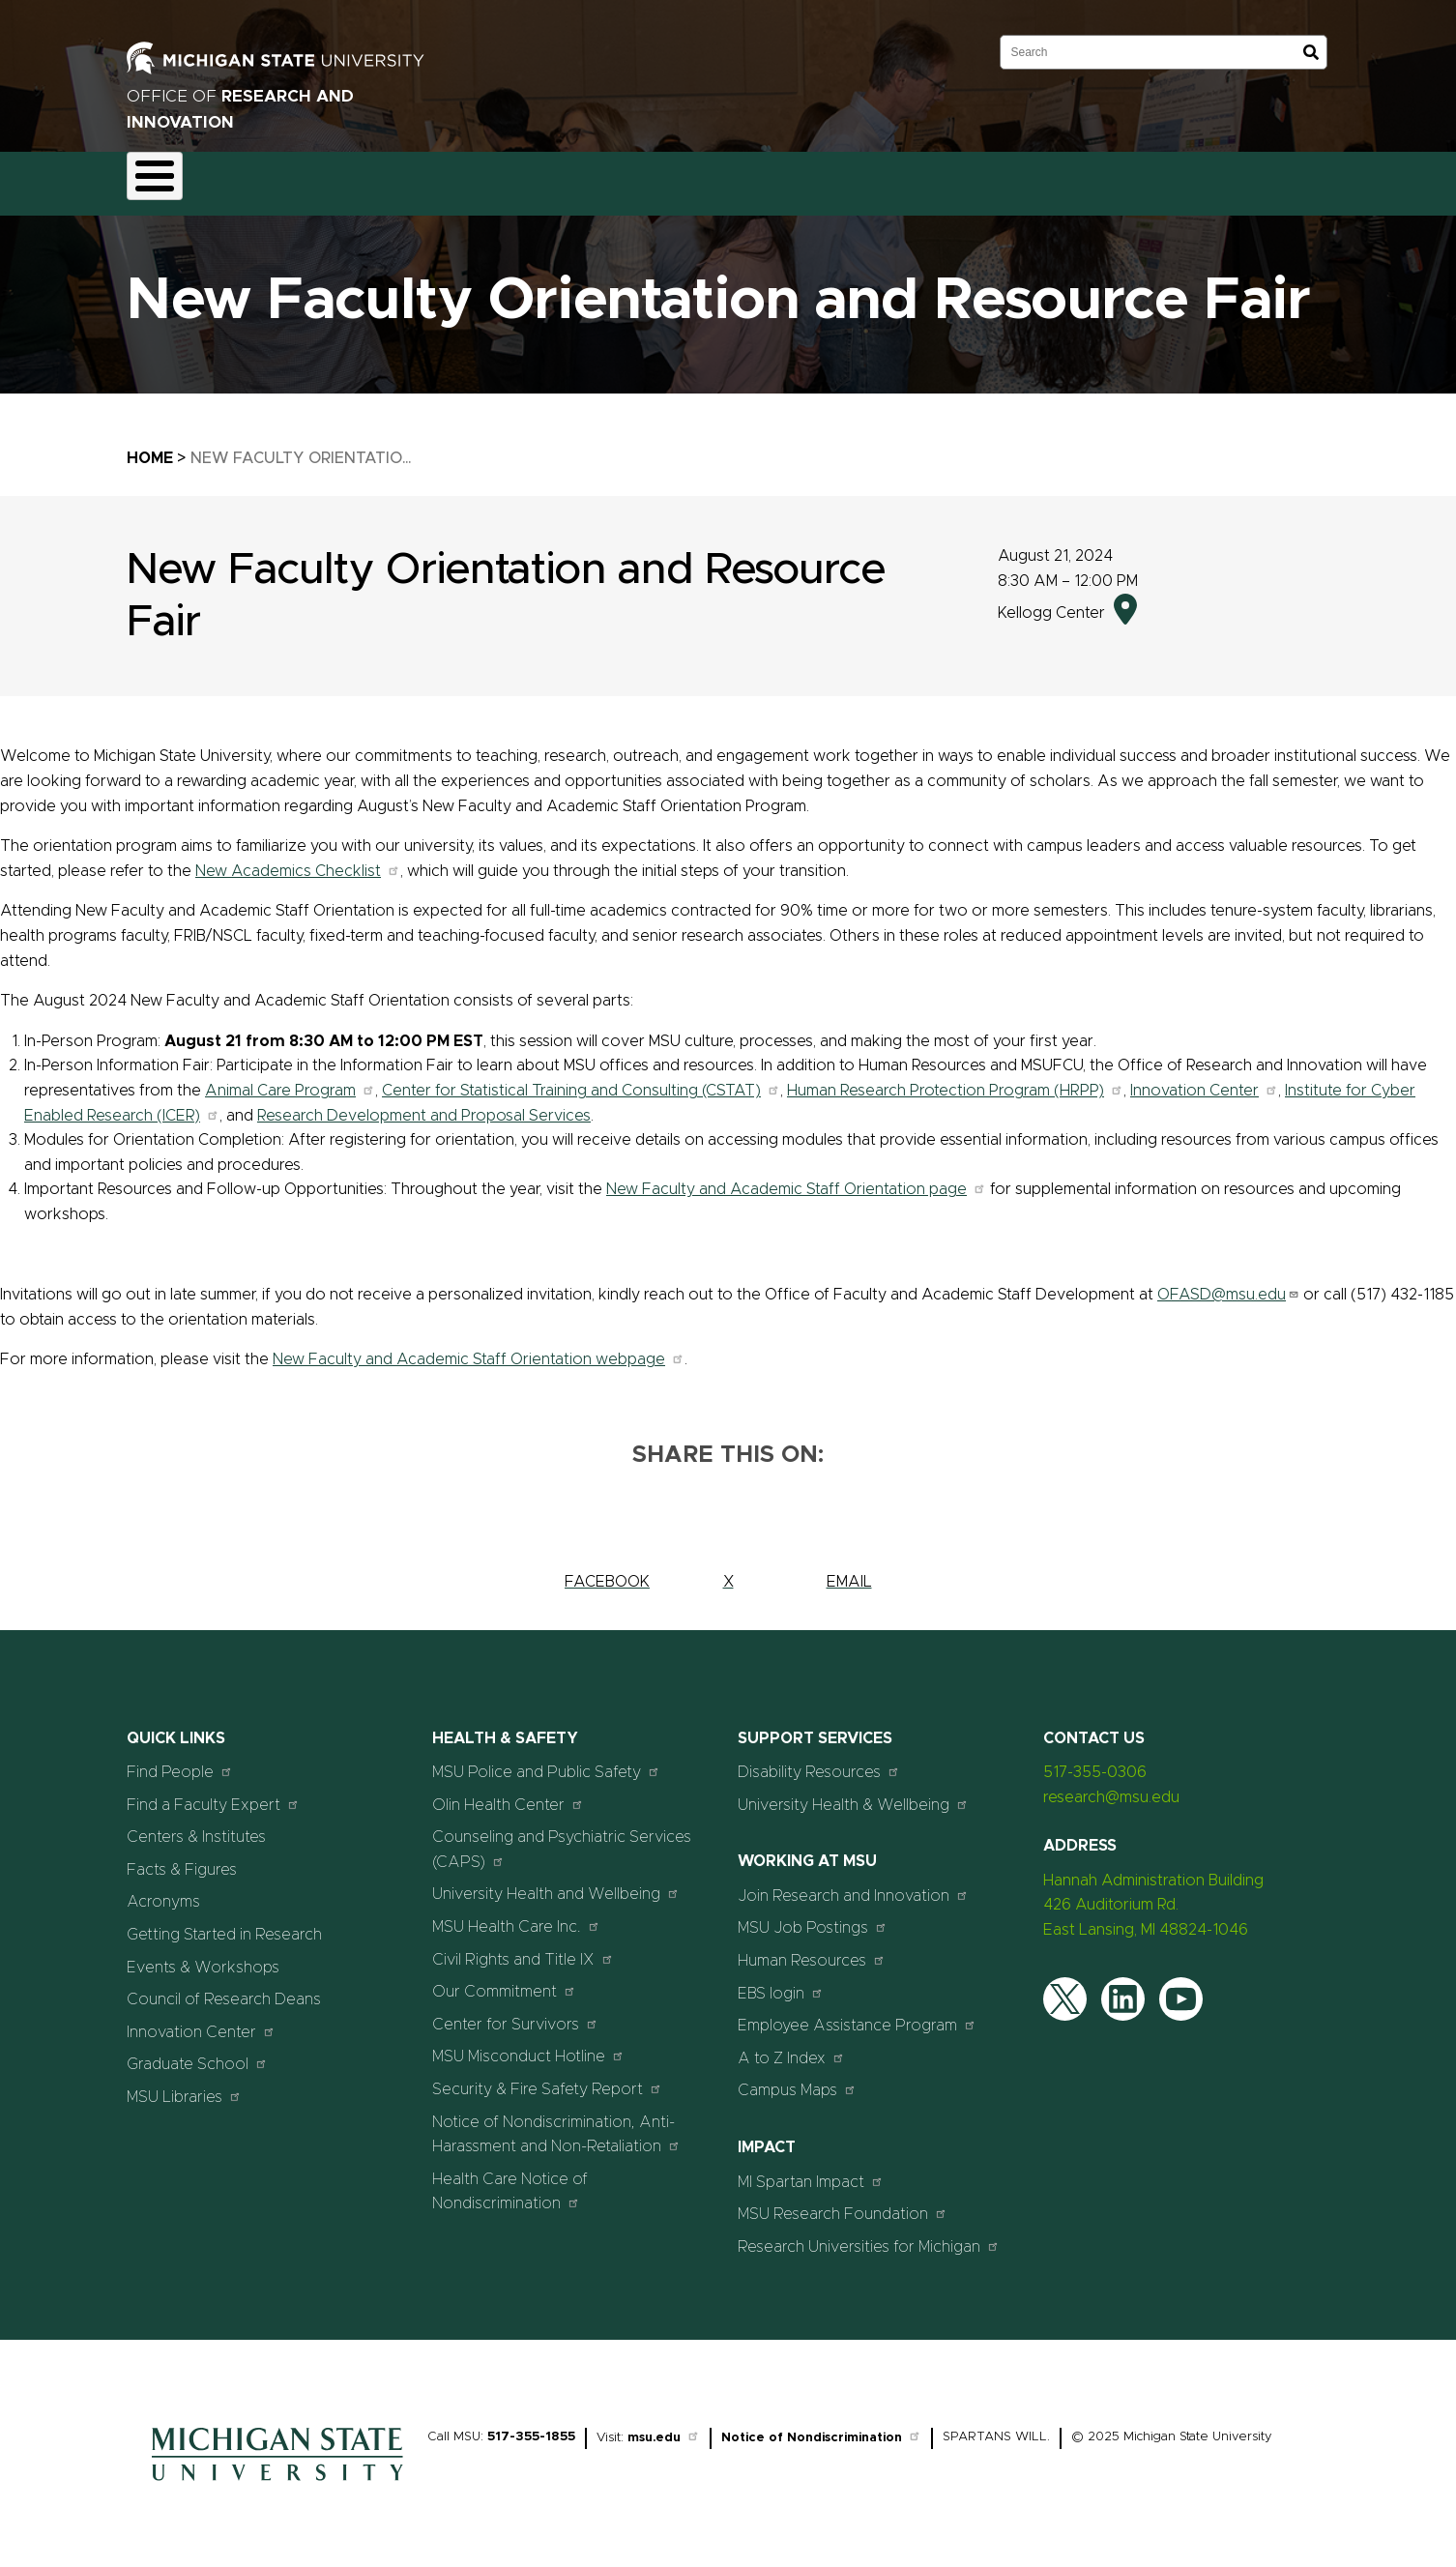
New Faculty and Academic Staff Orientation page (796, 1178)
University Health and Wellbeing (556, 1883)
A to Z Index (791, 2046)
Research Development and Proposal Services (424, 1104)
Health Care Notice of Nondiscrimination (510, 2180)
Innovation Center (1204, 1079)
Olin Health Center (508, 1793)
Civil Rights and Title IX (523, 1948)
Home (150, 446)
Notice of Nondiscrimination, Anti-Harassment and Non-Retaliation (556, 2123)
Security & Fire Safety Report (547, 2077)
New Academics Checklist (297, 859)
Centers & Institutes (196, 1826)
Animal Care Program (290, 1079)
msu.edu (663, 2427)
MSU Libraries (184, 2085)
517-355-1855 (531, 2426)
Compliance (427, 178)
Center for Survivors (515, 2012)
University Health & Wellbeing (853, 1793)
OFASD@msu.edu (1228, 1284)
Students (950, 178)
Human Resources (812, 1948)
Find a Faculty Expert (213, 1793)
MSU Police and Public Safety (546, 1761)
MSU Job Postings (813, 1917)
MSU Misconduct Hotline (528, 2045)
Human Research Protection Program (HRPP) (955, 1079)
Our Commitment (504, 1980)
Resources (693, 178)
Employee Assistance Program (857, 2014)
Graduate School (197, 2053)
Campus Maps (797, 2079)
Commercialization (563, 178)
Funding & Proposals (287, 178)
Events (860, 178)
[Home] (277, 2475)
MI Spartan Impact (811, 2170)
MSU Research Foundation (842, 2203)
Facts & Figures (182, 1858)
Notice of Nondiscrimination (821, 2427)
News (782, 178)
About (166, 178)
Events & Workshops (203, 1956)
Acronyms (163, 1891)
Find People (180, 1761)
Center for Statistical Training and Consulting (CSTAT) (581, 1079)
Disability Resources (819, 1761)
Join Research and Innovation (853, 1884)
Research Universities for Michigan (869, 2235)
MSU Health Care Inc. (516, 1915)
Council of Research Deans (224, 1989)
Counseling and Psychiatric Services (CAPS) (561, 1839)
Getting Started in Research (224, 1923)
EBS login (781, 1981)
